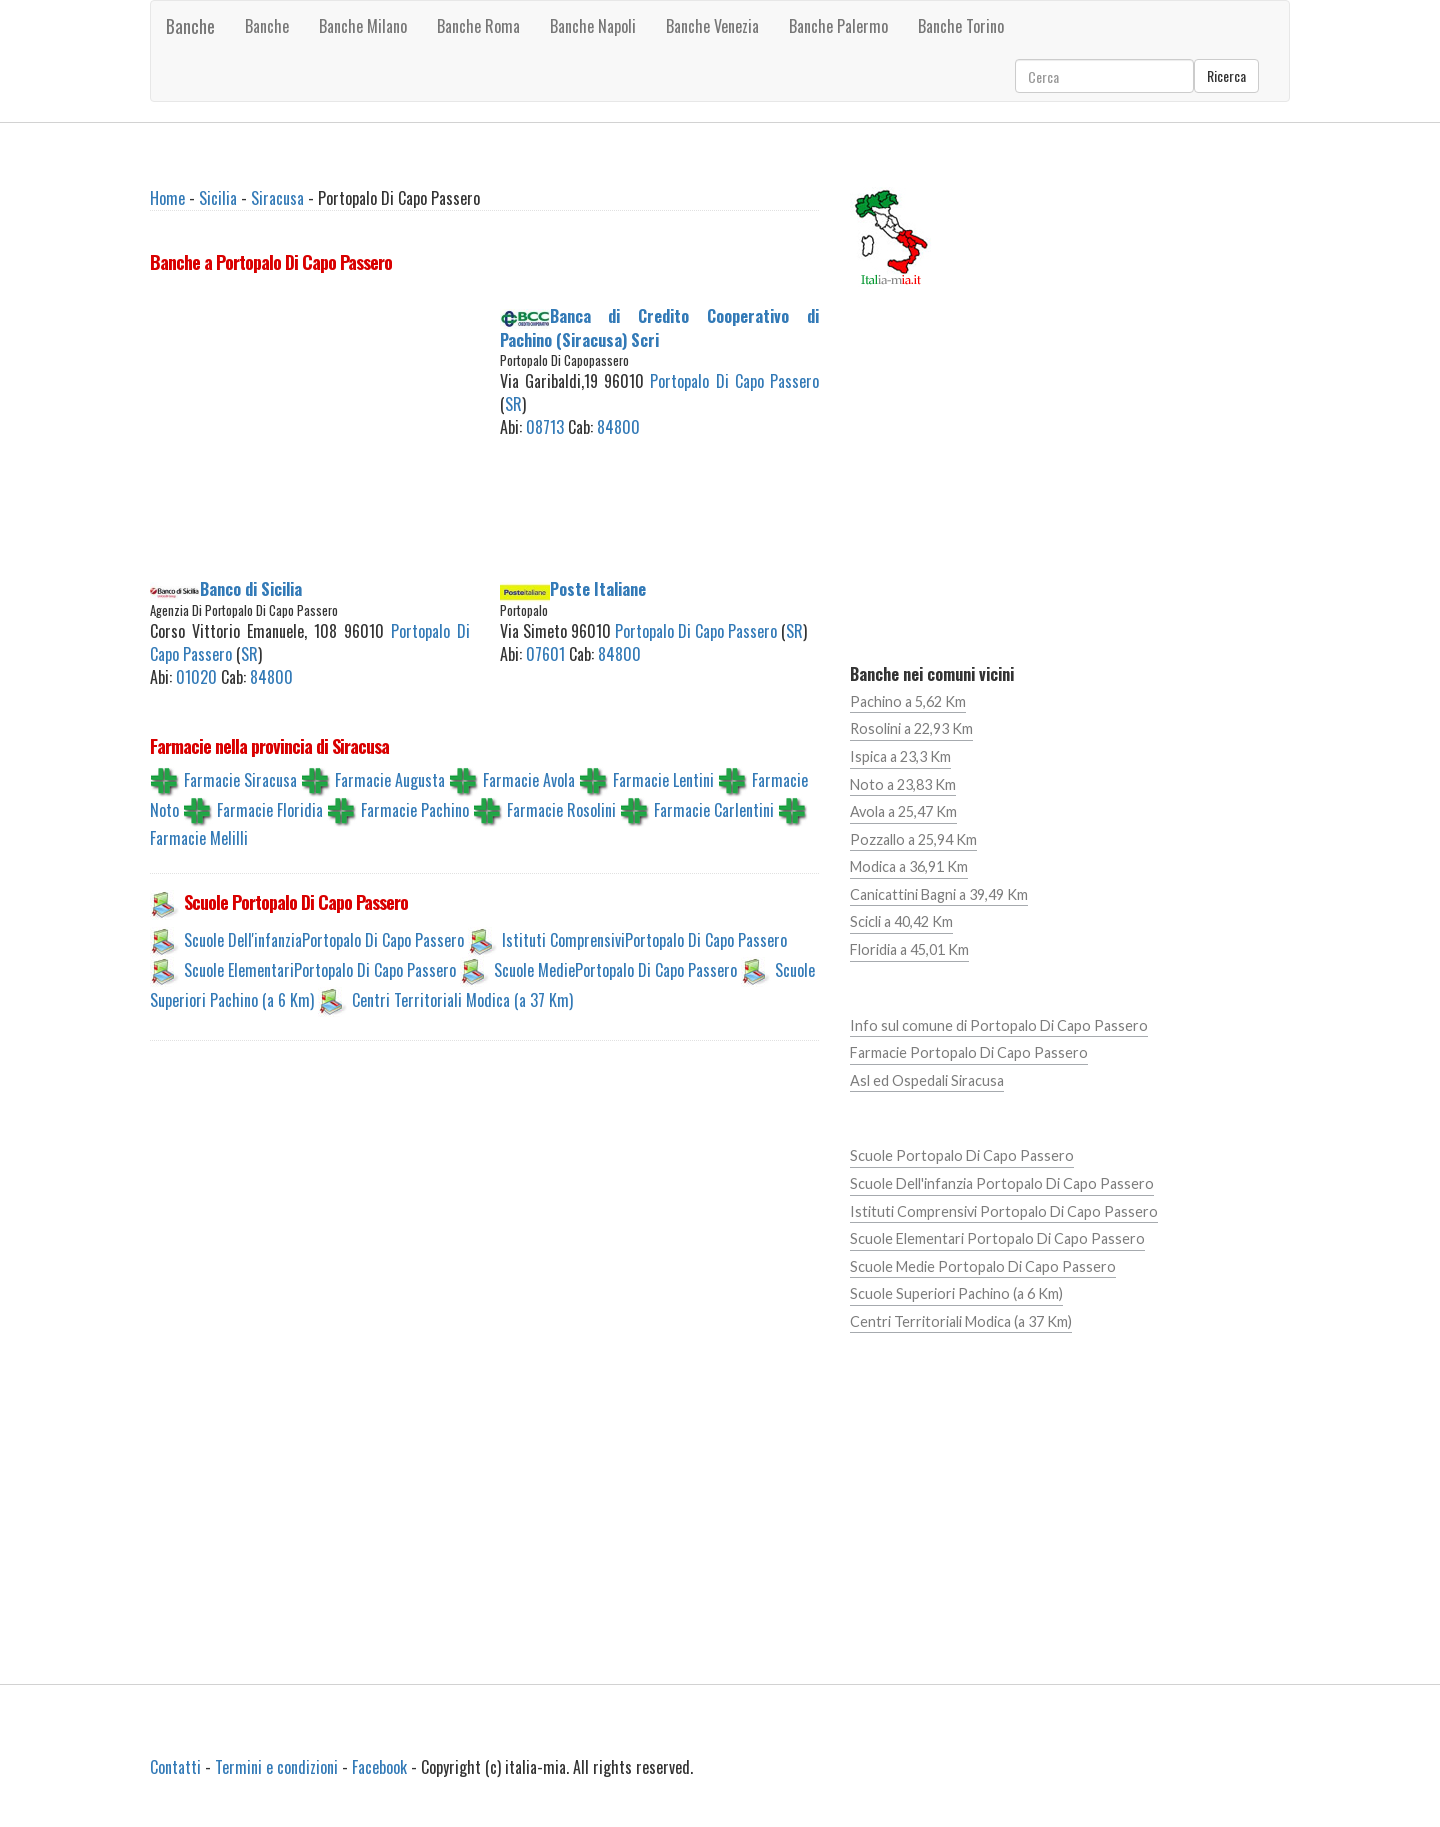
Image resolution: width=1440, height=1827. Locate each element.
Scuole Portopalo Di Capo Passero (962, 1155)
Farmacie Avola (529, 780)
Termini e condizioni (276, 1767)
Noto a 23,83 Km (903, 784)
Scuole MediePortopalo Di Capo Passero (615, 970)
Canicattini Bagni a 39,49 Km (939, 894)
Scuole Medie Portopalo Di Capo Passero (983, 1266)
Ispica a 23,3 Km (900, 756)
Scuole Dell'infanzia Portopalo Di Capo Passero (1002, 1183)
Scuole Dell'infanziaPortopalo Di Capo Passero (324, 940)
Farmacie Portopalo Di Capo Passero (969, 1052)
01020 (196, 677)
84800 (618, 427)
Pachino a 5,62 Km (908, 701)
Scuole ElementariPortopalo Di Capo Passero (320, 970)
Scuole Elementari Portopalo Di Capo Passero (997, 1238)
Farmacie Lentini (663, 780)
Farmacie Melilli (199, 838)
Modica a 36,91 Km (909, 866)
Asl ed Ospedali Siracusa (927, 1080)
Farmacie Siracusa (240, 780)
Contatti (175, 1767)
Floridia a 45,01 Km (909, 949)
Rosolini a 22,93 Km (911, 728)
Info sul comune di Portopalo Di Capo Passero (999, 1025)
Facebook (379, 1767)
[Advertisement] (310, 430)
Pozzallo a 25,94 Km (913, 839)
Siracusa (277, 198)
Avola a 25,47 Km (903, 811)
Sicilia (218, 198)
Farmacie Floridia (270, 810)
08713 (545, 427)
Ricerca (1226, 75)
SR (513, 404)
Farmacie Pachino (415, 810)
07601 (545, 654)
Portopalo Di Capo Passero (734, 381)
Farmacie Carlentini (714, 810)
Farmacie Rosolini (561, 810)
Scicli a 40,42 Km (901, 921)
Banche (190, 26)
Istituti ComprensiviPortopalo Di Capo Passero (644, 940)
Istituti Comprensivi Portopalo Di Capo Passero (1004, 1211)
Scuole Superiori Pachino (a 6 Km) (956, 1293)
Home (167, 198)
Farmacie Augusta (390, 780)
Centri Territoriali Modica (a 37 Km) (462, 1000)
